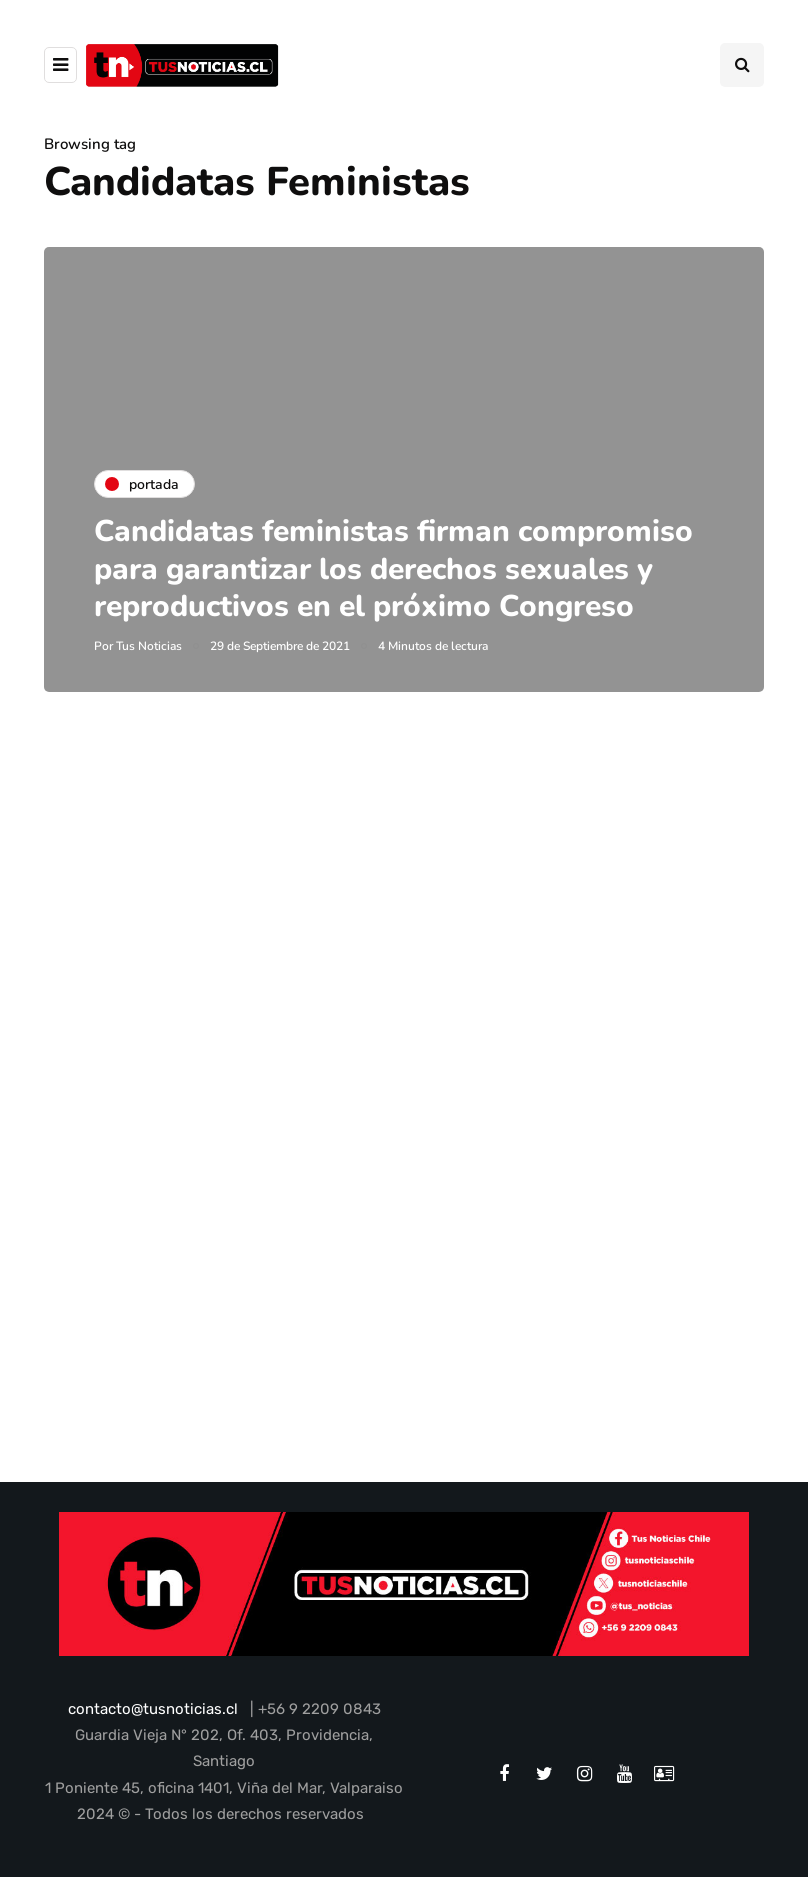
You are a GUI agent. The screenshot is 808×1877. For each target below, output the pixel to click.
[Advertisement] (404, 947)
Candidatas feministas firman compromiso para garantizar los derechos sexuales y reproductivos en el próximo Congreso (393, 569)
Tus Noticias (149, 646)
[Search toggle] (742, 65)
